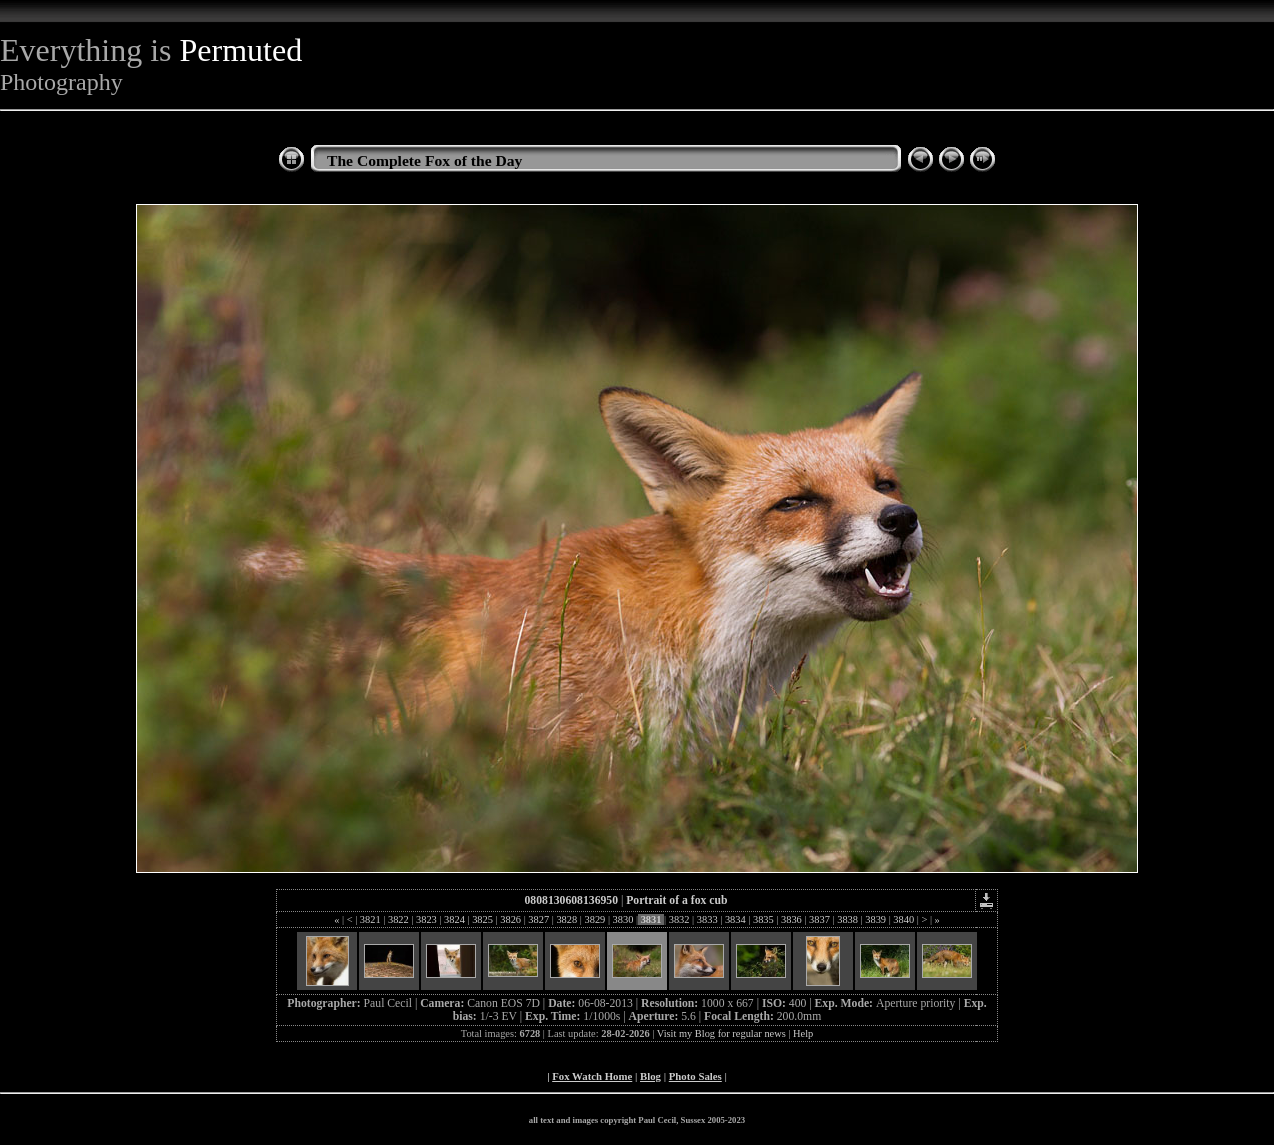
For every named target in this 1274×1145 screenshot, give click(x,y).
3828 (567, 919)
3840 (904, 919)
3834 (735, 919)
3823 (426, 919)
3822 (398, 919)
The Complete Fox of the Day (424, 160)
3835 (763, 919)
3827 (539, 919)
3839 (876, 919)
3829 (595, 919)
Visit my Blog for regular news (721, 1033)
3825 (483, 919)
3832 (679, 919)
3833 (707, 919)
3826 (511, 919)
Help (803, 1033)
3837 (820, 919)
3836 (791, 919)
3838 (848, 919)
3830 (623, 919)
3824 (455, 919)
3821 (370, 919)
